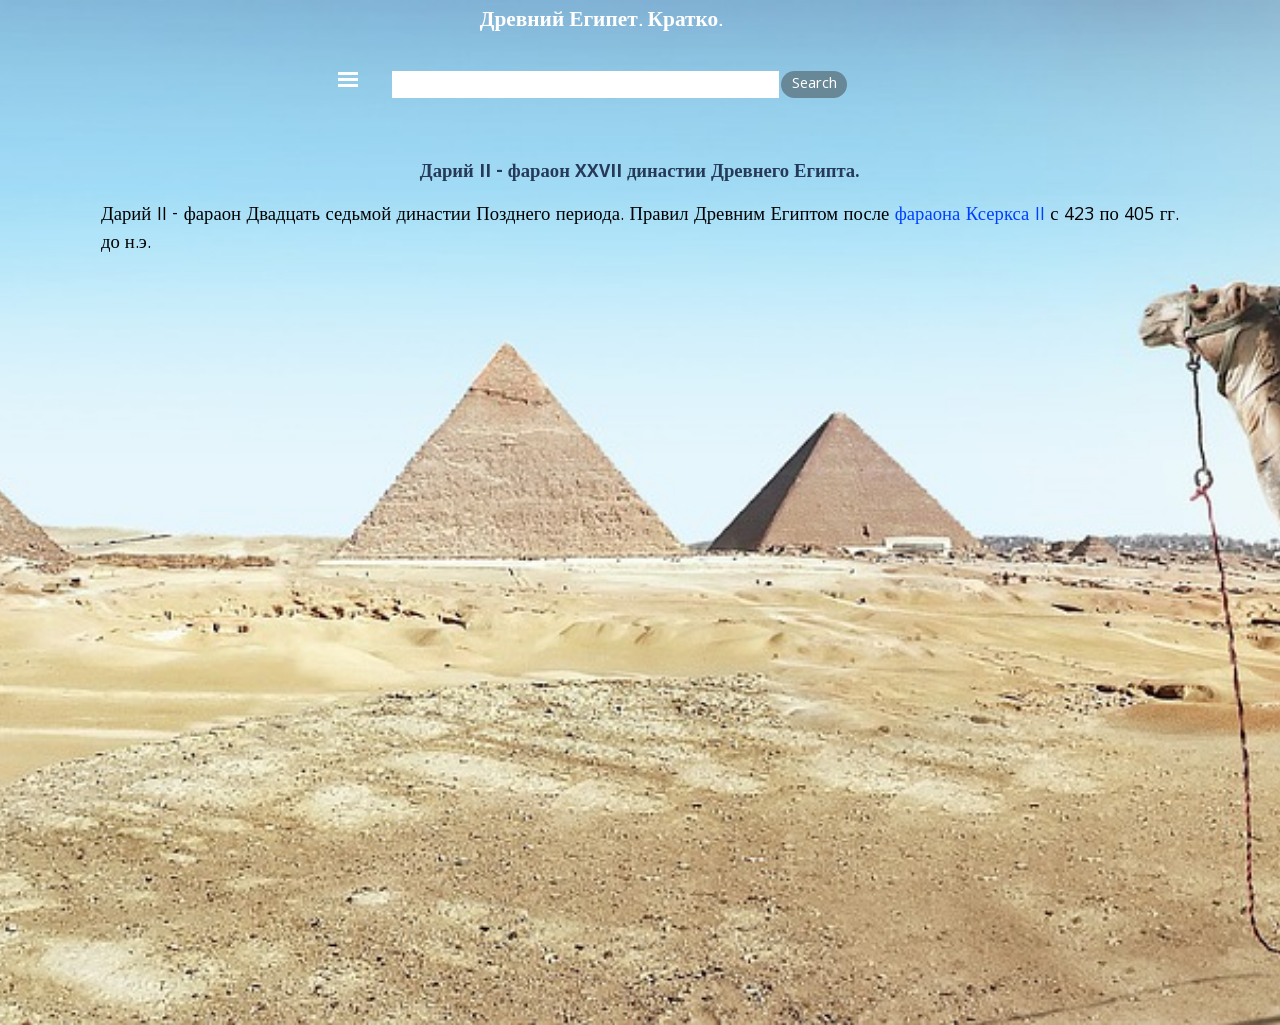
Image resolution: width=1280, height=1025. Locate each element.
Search (814, 85)
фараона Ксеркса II (970, 216)
